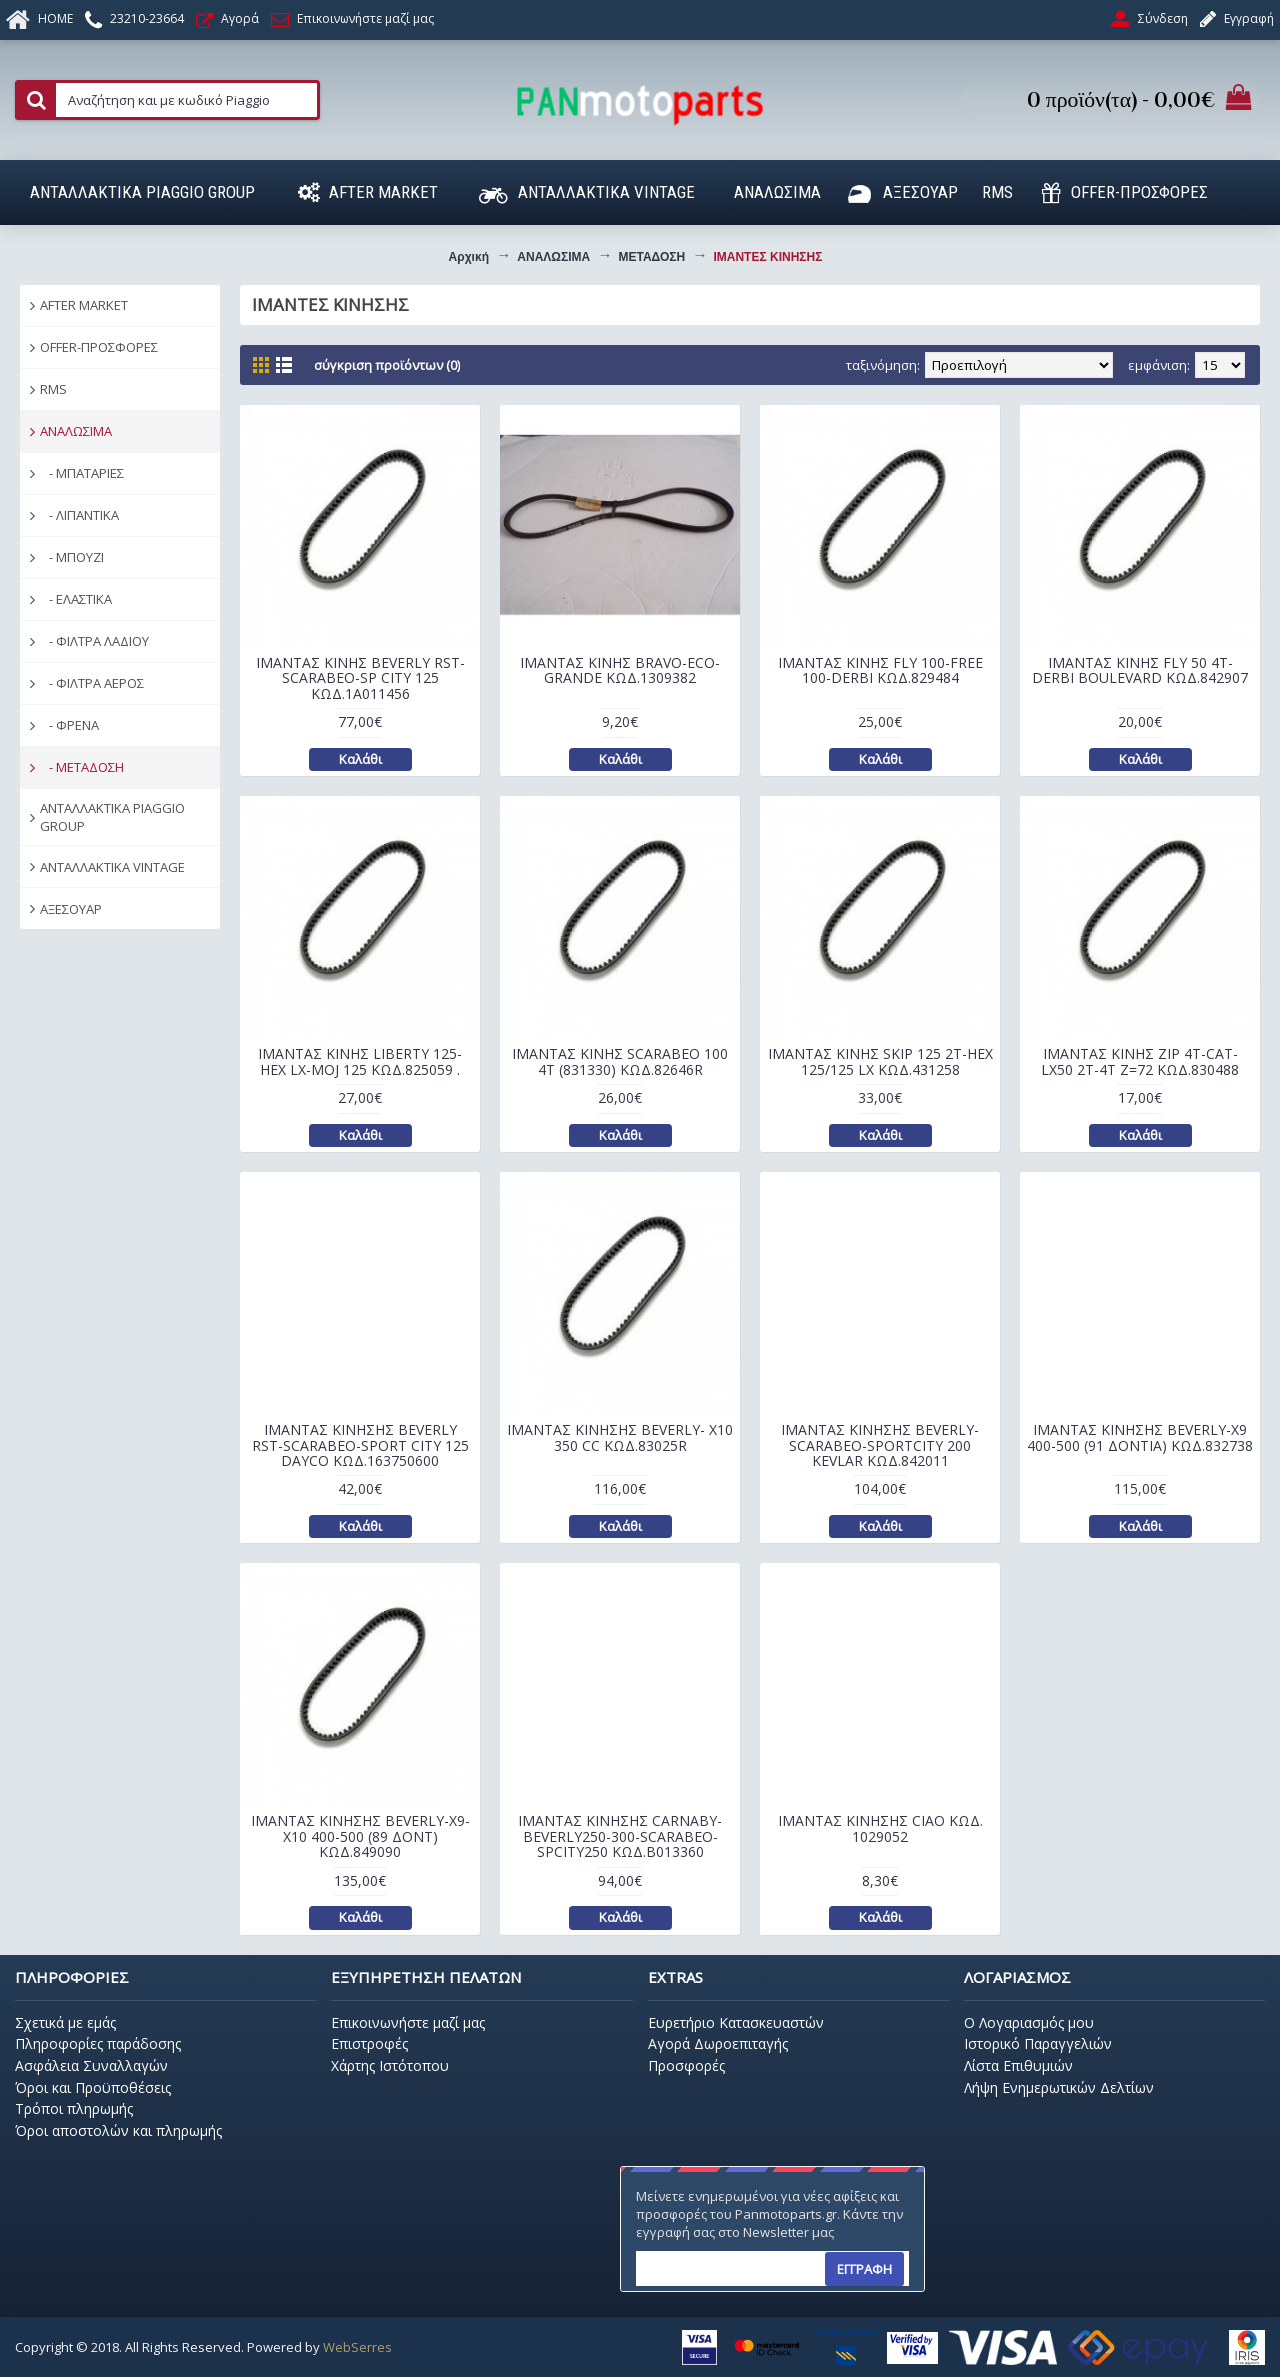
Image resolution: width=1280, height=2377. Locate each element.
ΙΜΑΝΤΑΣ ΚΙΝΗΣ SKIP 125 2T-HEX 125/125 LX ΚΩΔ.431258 (880, 1061)
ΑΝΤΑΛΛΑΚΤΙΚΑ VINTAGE (112, 867)
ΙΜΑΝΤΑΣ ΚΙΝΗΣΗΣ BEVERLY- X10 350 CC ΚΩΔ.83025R (620, 1437)
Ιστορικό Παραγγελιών (1038, 2043)
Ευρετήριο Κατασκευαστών (736, 2022)
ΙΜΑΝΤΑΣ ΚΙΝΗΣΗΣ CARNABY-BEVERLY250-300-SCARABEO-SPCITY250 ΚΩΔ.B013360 (620, 1836)
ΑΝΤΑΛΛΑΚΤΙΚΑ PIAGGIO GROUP (112, 817)
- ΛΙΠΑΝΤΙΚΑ (79, 515)
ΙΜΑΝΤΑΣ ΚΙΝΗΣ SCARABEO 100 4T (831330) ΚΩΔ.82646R (620, 1061)
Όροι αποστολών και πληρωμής (118, 2130)
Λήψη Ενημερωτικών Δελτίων (1059, 2087)
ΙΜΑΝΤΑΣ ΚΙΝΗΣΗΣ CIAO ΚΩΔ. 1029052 (880, 1828)
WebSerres (357, 2347)
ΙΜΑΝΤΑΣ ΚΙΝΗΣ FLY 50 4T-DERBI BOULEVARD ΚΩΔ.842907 (1140, 670)
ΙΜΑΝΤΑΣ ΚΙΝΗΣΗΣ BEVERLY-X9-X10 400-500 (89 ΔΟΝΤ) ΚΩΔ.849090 (360, 1836)
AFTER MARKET (84, 305)
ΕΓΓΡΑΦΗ (864, 2269)
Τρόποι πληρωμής (74, 2108)
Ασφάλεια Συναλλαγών (91, 2065)
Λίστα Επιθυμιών (1018, 2065)
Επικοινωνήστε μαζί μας (408, 2022)
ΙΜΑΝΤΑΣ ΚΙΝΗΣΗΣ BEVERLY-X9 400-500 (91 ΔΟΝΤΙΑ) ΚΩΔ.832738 (1140, 1437)
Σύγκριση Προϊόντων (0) (387, 365)
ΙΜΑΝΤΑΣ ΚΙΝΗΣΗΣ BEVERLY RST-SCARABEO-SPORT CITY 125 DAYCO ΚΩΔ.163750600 (360, 1445)
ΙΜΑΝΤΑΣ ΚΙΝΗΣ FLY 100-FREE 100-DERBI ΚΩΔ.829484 (880, 670)
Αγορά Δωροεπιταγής (718, 2043)
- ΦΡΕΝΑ (69, 725)
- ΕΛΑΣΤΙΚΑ (76, 599)
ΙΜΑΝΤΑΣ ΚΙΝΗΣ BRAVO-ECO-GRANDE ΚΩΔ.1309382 (620, 670)
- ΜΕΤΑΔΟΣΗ (82, 767)
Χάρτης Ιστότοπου (390, 2065)
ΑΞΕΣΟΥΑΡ (71, 909)
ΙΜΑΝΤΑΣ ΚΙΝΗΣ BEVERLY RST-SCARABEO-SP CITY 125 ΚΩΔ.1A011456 (360, 678)
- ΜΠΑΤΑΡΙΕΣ (82, 473)
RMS (53, 389)
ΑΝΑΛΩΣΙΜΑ (76, 431)
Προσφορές (686, 2065)
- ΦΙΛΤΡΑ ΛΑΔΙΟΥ (94, 641)
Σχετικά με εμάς (65, 2022)
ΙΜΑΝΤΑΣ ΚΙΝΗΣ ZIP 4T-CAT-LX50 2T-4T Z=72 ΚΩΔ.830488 (1140, 1061)
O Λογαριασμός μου (1029, 2022)
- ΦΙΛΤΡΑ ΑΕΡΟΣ (92, 683)
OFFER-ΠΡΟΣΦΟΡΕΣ (99, 347)
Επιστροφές (369, 2043)
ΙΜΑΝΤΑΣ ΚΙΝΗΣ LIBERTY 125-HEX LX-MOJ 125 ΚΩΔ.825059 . (360, 1061)
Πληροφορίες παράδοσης (98, 2043)
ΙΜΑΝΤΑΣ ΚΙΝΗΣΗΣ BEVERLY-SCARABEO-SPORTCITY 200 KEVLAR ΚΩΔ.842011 (880, 1445)
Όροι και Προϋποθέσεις (93, 2087)
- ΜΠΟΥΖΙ (72, 557)
